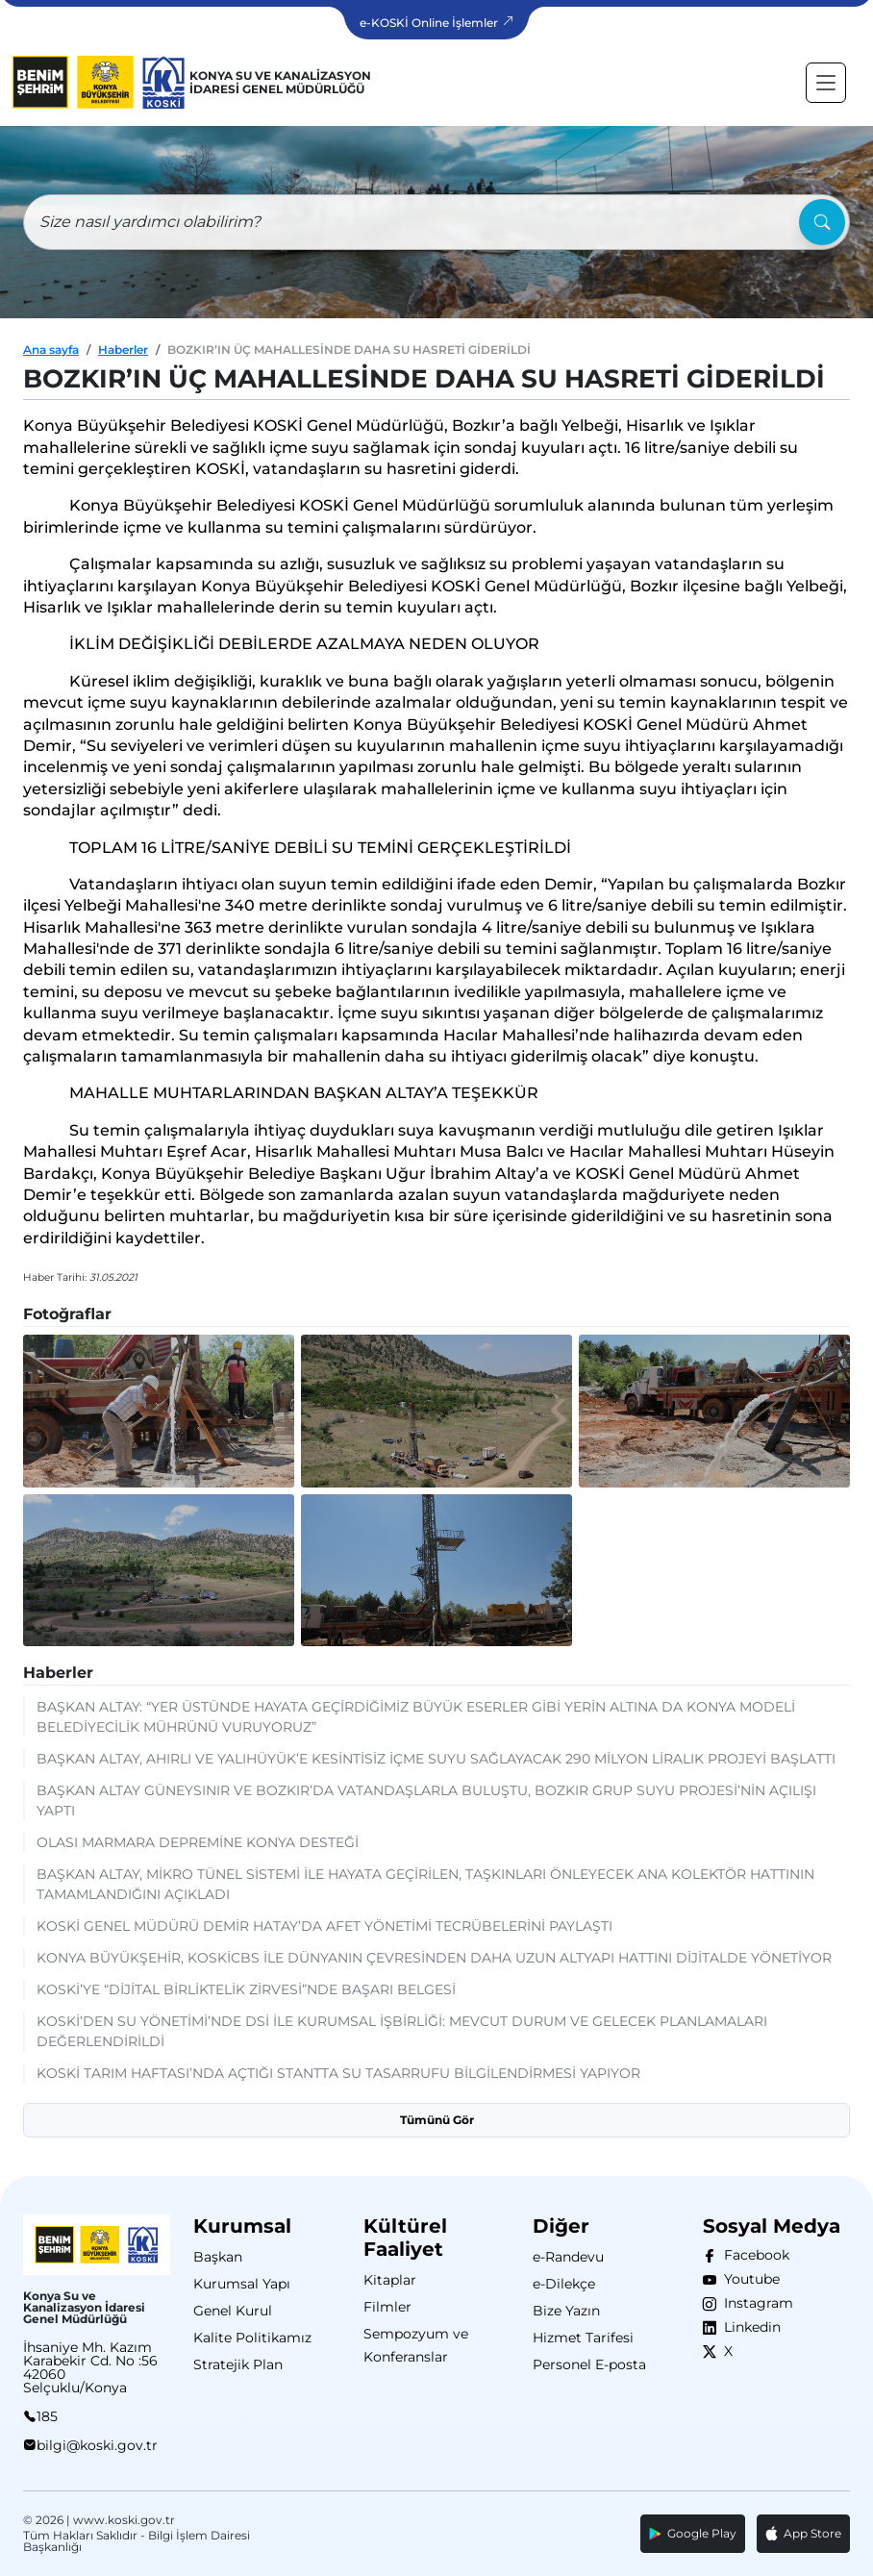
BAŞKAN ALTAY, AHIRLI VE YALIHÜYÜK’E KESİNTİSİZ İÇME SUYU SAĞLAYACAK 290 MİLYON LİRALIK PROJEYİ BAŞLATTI (436, 1758)
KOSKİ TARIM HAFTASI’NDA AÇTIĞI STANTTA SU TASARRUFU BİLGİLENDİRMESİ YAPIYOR (338, 2073)
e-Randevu (568, 2256)
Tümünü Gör (437, 2120)
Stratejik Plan (238, 2364)
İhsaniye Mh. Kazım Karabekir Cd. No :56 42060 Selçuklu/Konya (90, 2367)
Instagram (754, 2303)
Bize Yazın (566, 2310)
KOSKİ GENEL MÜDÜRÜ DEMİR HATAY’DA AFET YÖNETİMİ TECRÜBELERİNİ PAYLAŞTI (324, 1926)
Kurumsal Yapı (241, 2283)
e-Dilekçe (564, 2283)
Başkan (217, 2256)
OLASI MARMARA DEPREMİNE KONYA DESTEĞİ (198, 1842)
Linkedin (748, 2327)
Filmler (387, 2306)
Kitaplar (389, 2279)
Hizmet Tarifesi (583, 2337)
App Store (803, 2533)
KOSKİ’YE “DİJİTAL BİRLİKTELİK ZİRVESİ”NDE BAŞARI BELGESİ (246, 1989)
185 (47, 2416)
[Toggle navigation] (826, 83)
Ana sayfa (51, 349)
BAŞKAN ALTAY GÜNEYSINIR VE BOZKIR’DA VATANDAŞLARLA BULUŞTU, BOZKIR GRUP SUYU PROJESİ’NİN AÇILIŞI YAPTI (426, 1800)
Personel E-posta (589, 2364)
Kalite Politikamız (252, 2337)
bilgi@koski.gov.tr (97, 2445)
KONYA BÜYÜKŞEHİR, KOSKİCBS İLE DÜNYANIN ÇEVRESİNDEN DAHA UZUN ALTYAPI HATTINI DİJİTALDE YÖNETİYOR (434, 1957)
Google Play (692, 2533)
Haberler (123, 349)
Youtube (748, 2279)
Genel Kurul (232, 2310)
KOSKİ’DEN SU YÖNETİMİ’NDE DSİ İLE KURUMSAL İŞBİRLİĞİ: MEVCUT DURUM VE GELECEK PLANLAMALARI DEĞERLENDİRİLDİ (402, 2031)
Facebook (752, 2254)
